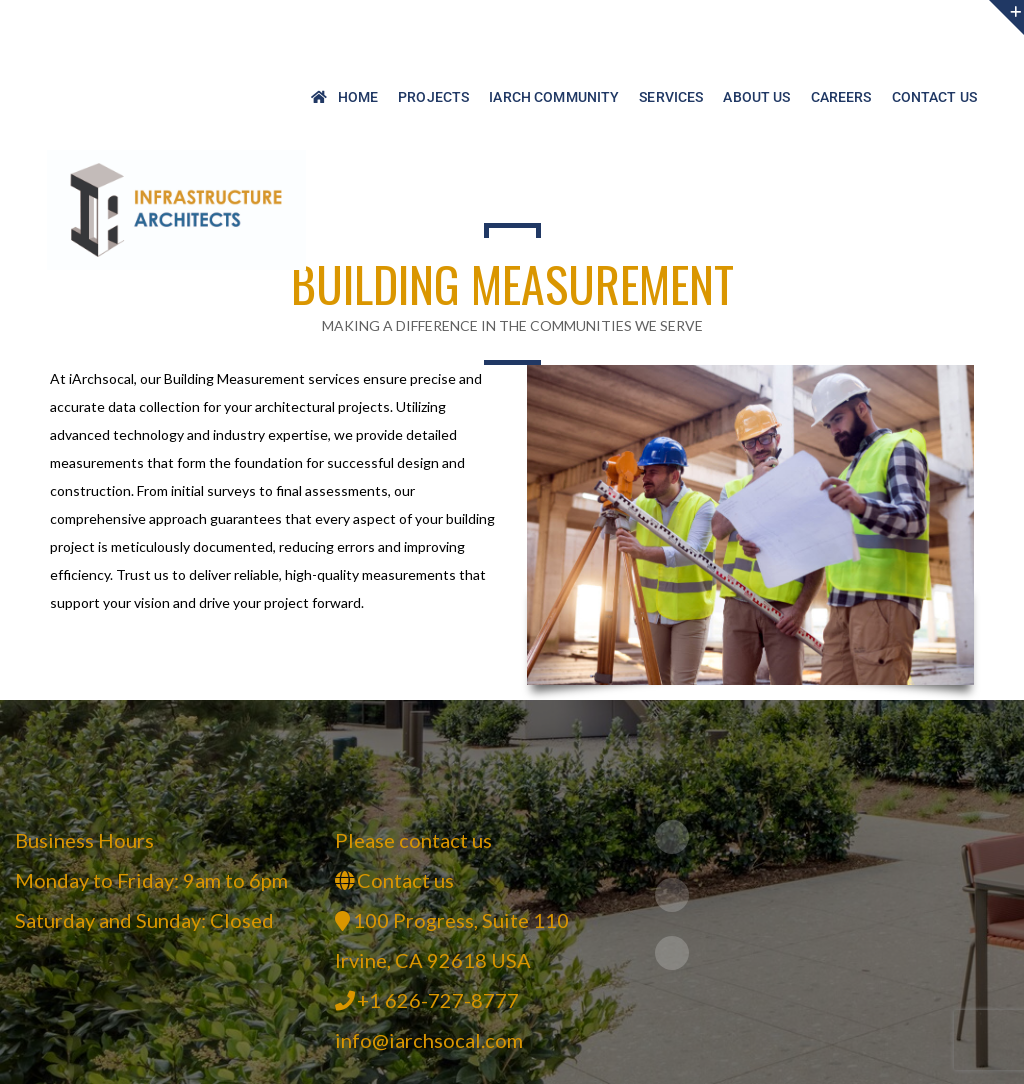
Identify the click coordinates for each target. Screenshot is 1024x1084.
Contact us (405, 880)
